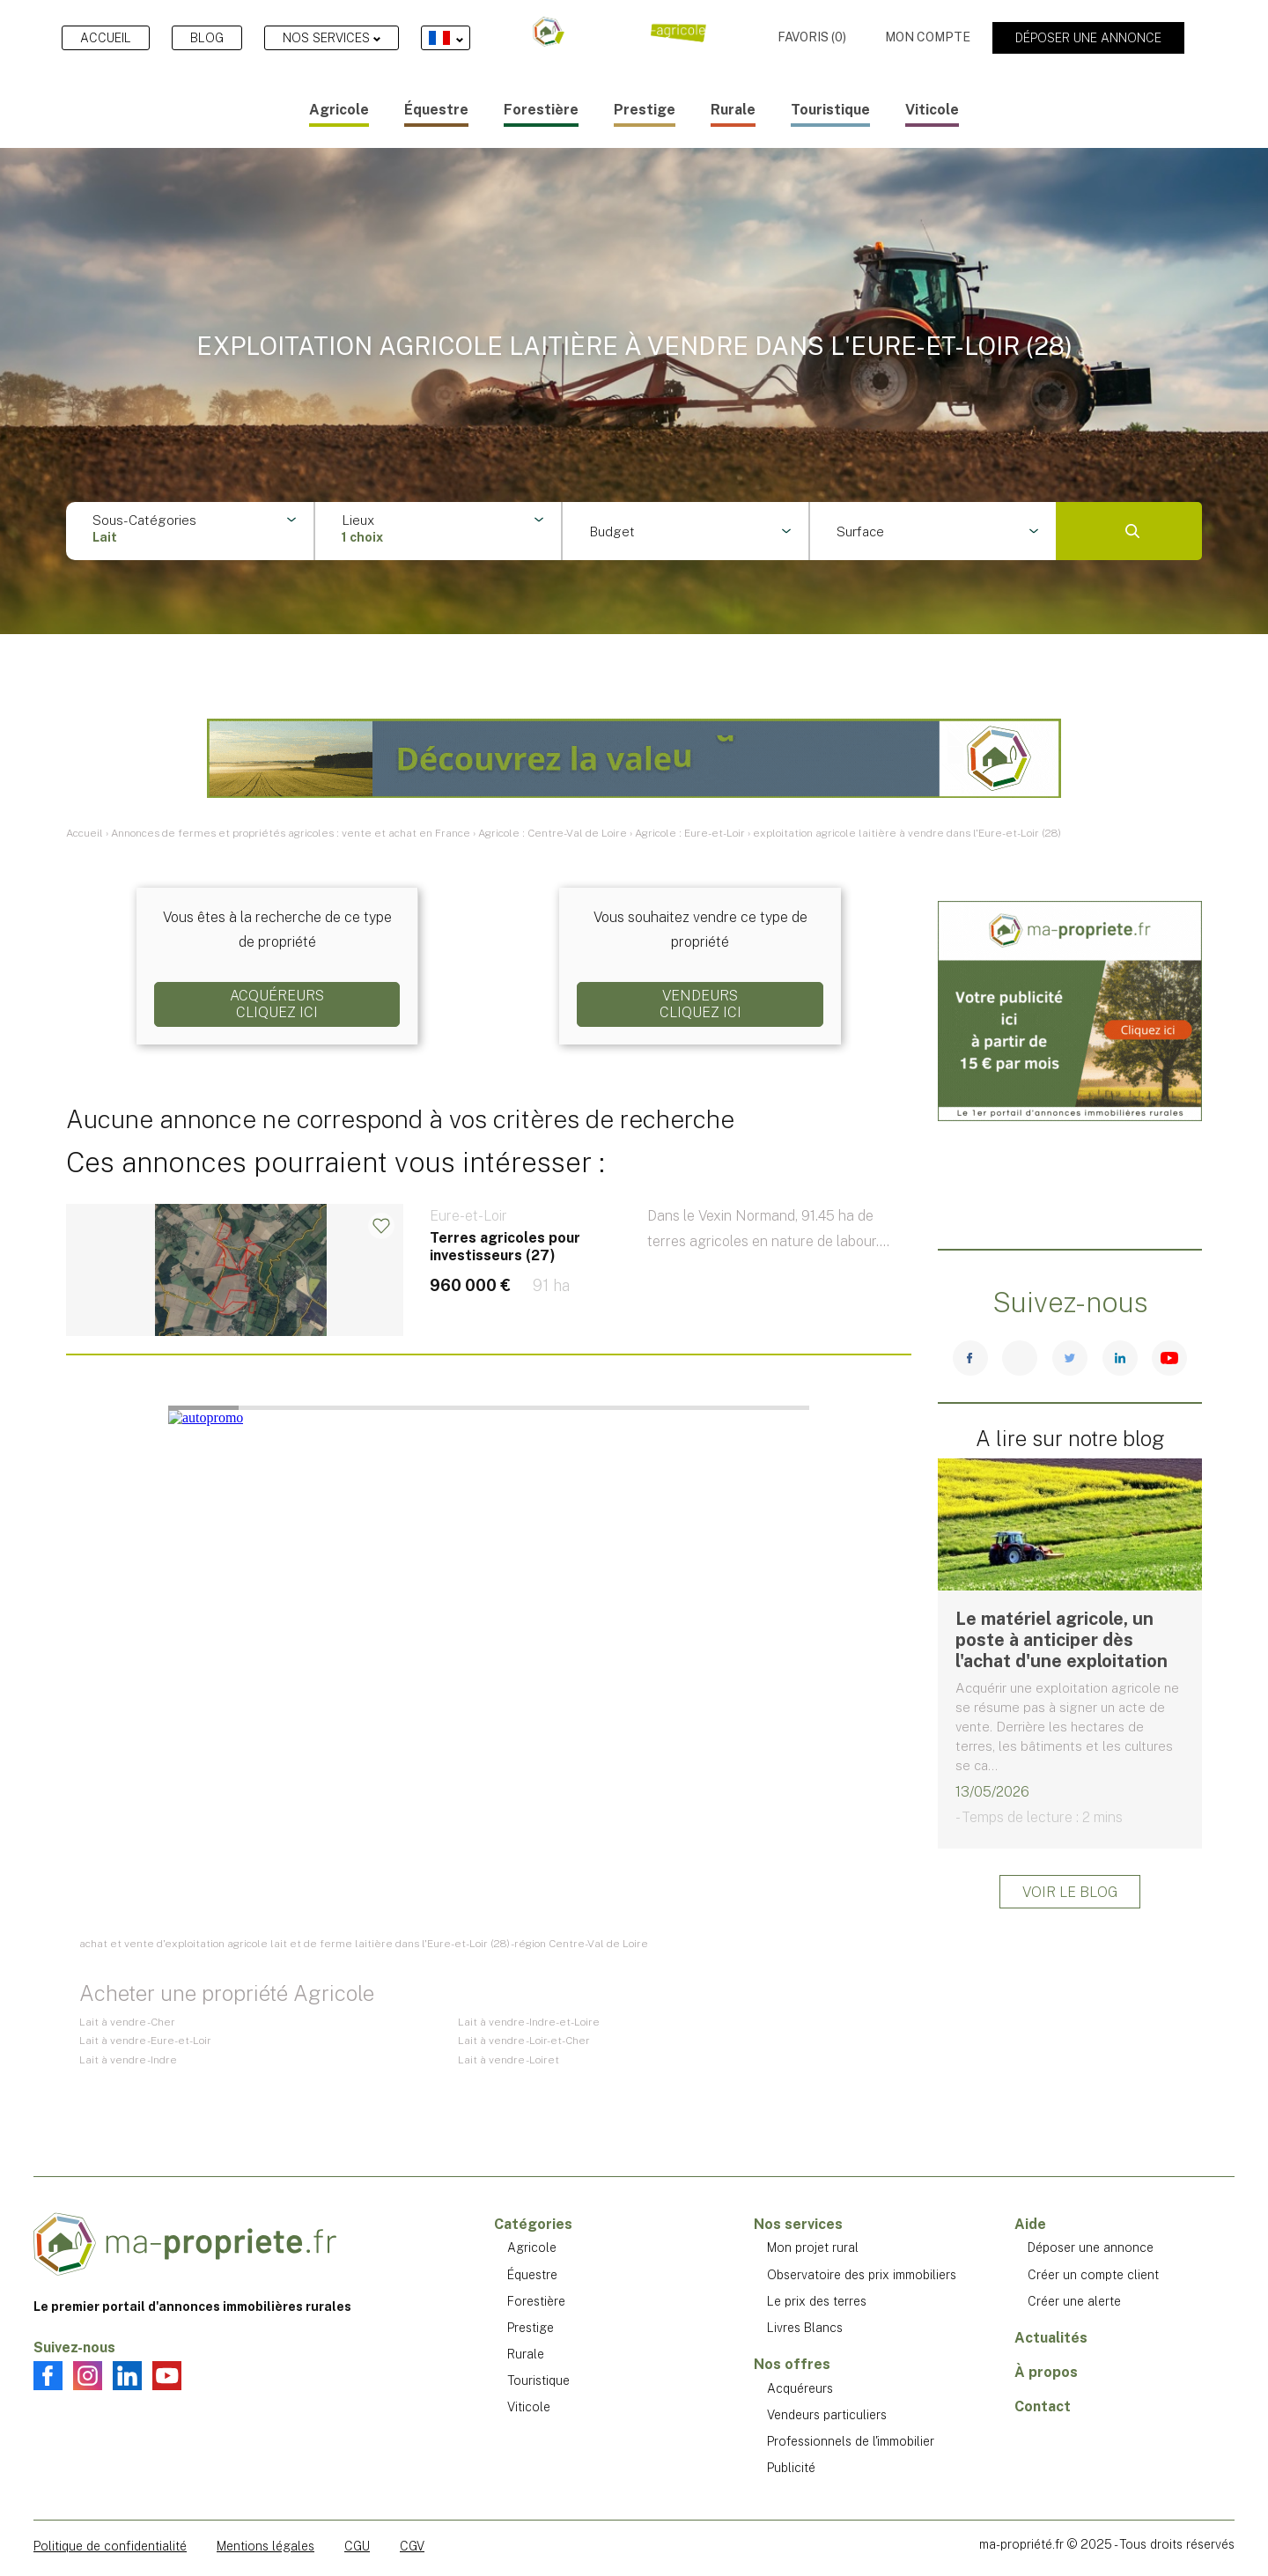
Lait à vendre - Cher (127, 2022)
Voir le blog (1069, 1892)
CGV (412, 2546)
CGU (357, 2546)
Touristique (830, 109)
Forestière (541, 109)
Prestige (644, 109)
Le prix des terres (816, 2301)
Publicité (791, 2468)
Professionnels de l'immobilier (850, 2441)
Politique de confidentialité (110, 2546)
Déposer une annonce (1088, 38)
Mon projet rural (813, 2247)
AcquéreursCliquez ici (277, 1004)
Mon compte (927, 37)
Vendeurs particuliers (827, 2415)
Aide (1030, 2224)
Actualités (1050, 2337)
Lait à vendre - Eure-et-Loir (145, 2040)
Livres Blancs (805, 2328)
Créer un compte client (1093, 2275)
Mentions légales (265, 2546)
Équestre (436, 109)
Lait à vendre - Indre (128, 2060)
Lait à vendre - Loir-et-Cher (524, 2040)
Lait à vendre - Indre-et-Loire (529, 2022)
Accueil (105, 38)
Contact (1042, 2406)
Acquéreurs (800, 2388)
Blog (207, 38)
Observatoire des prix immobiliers (861, 2275)
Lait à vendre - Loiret (508, 2060)
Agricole (339, 109)
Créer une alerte (1074, 2301)
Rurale (733, 109)
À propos (1046, 2372)
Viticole (932, 109)
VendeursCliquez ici (700, 1004)
